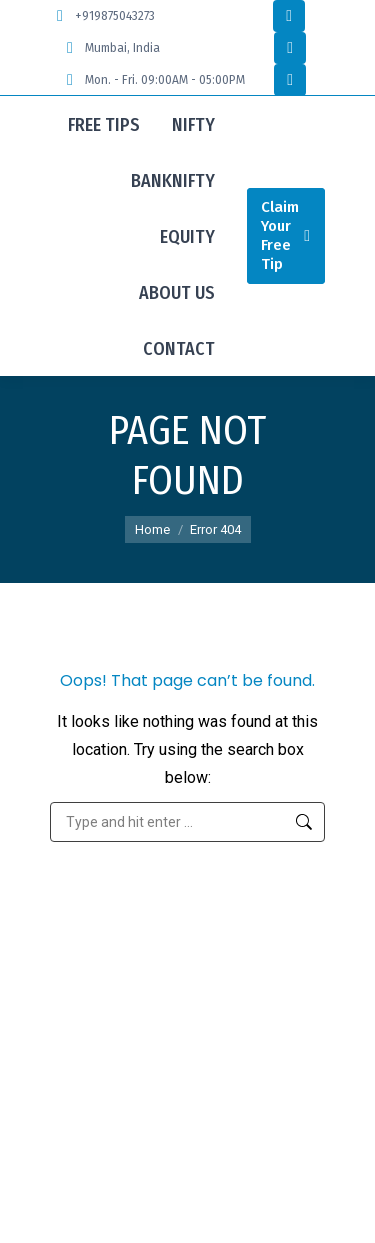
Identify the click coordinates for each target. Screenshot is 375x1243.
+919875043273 (102, 16)
